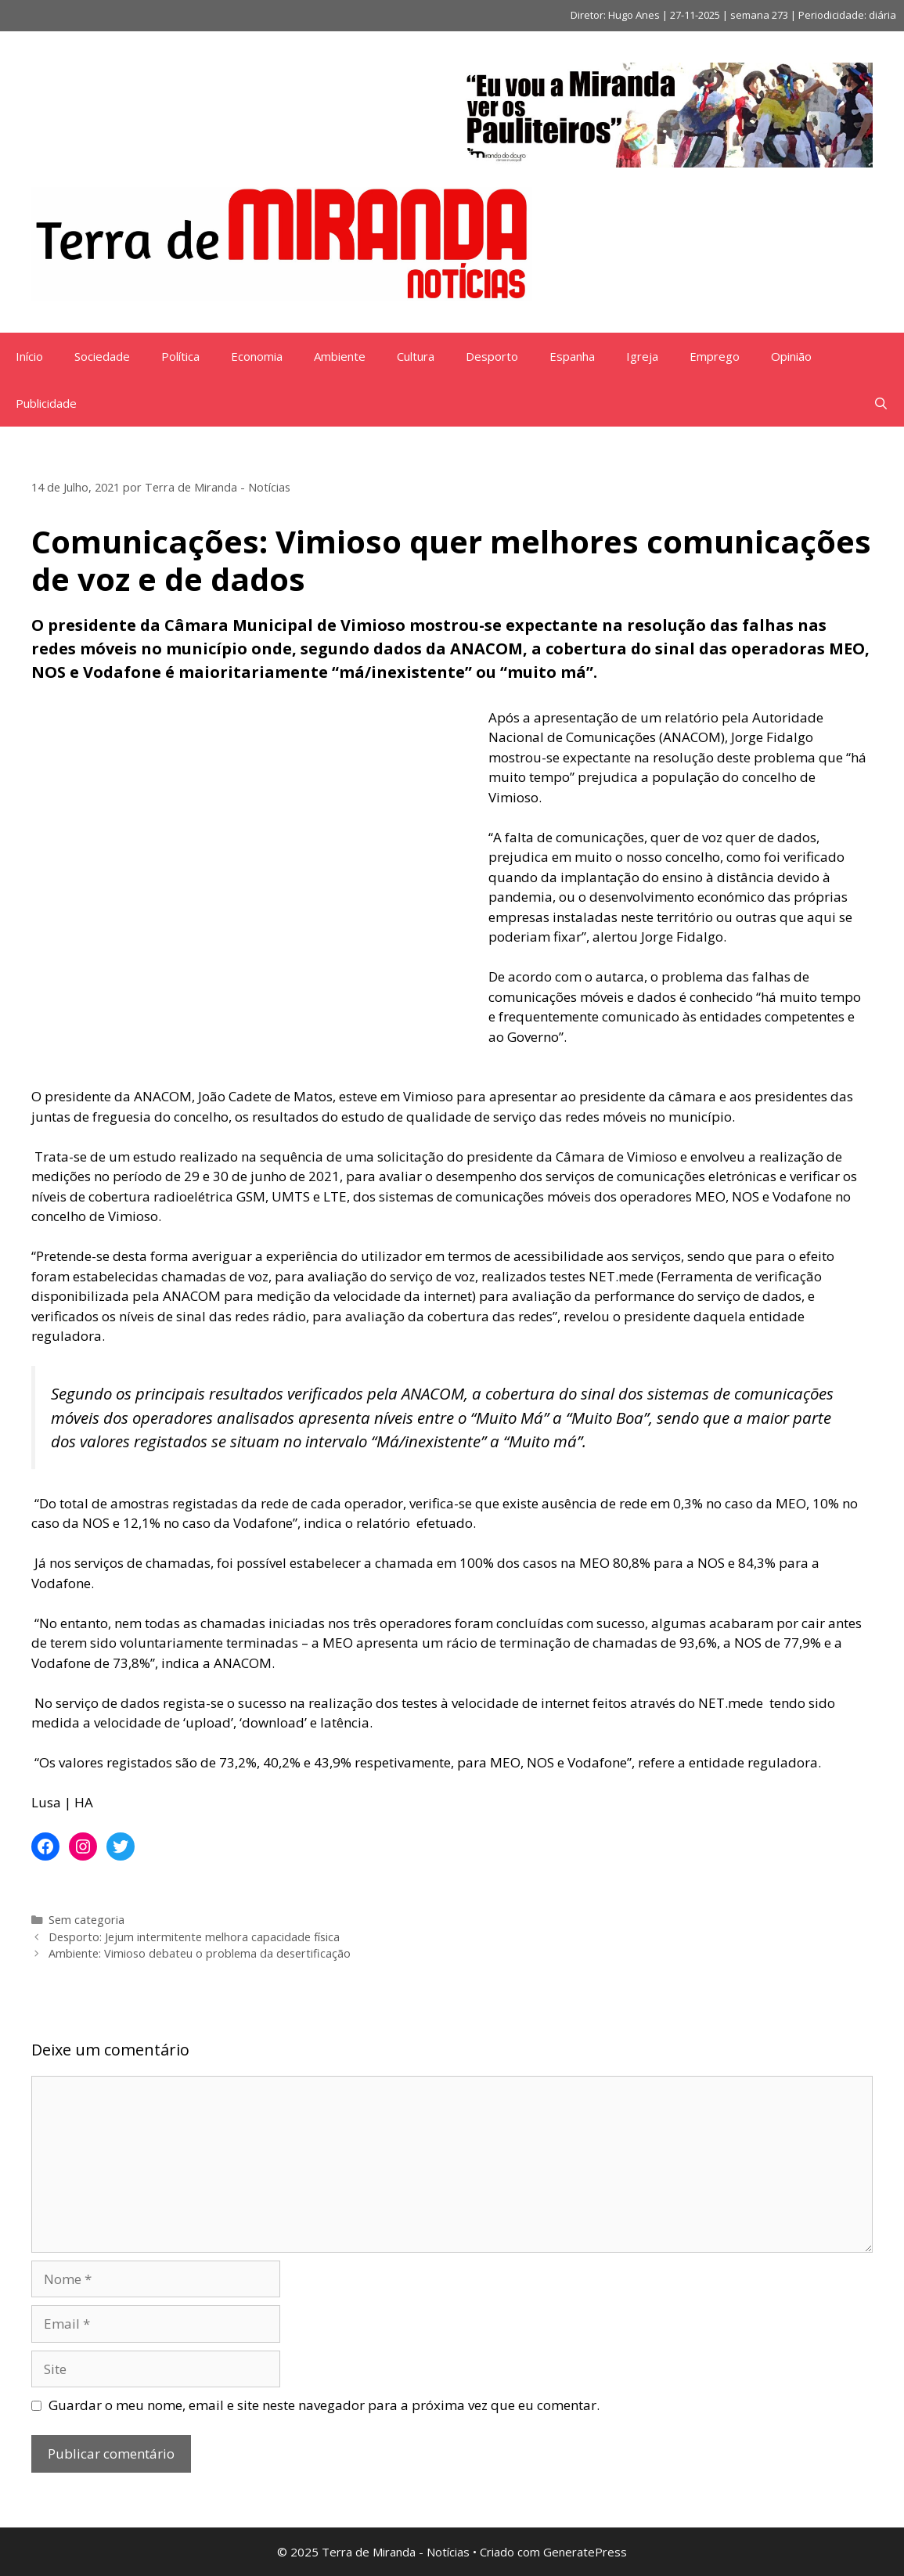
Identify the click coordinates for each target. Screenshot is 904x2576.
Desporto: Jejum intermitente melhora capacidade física (194, 1936)
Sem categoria (86, 1919)
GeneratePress (585, 2552)
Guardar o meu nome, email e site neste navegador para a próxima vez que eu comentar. (324, 2405)
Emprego (715, 356)
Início (29, 356)
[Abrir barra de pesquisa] (881, 403)
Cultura (415, 356)
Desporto (492, 356)
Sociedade (102, 356)
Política (180, 356)
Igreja (642, 356)
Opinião (791, 356)
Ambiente (340, 356)
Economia (257, 356)
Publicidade (46, 403)
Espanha (572, 356)
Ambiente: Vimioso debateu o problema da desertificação (200, 1953)
